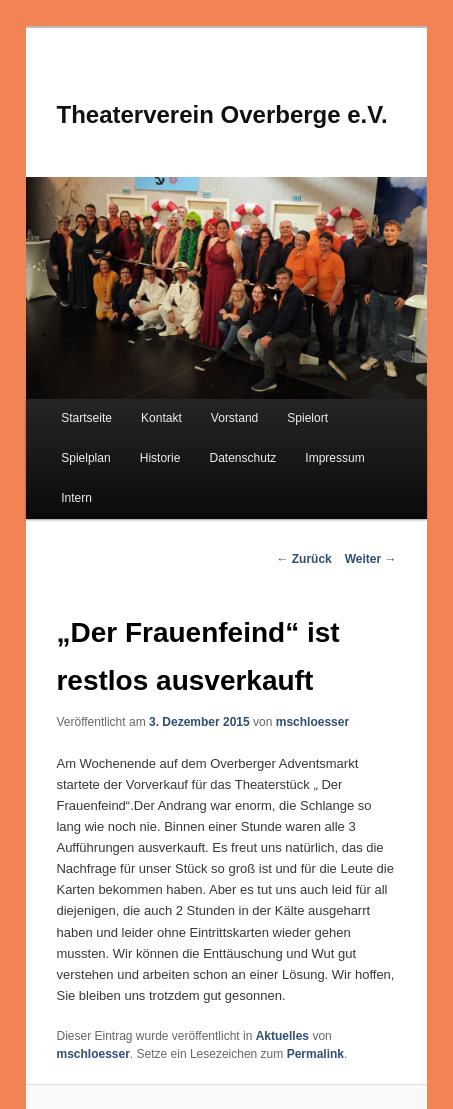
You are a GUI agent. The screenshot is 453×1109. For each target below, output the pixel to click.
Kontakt (161, 418)
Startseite (86, 418)
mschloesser (312, 722)
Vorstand (234, 418)
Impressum (334, 458)
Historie (160, 458)
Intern (76, 498)
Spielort (307, 418)
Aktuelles (282, 1036)
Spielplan (85, 458)
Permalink (315, 1054)
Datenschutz (243, 458)
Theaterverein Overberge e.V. (221, 114)
